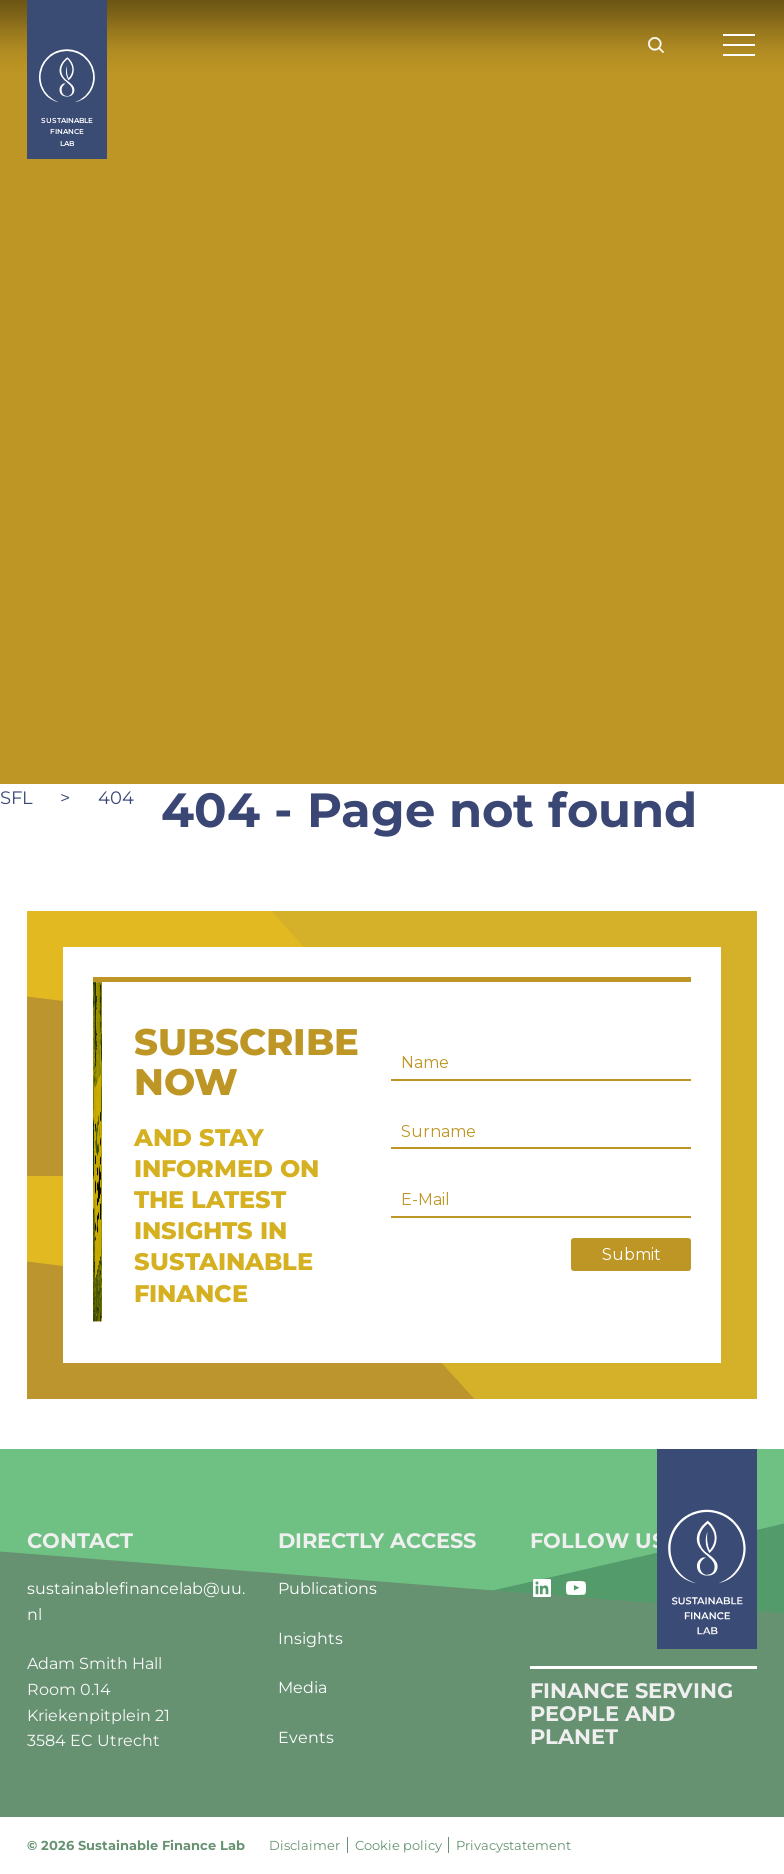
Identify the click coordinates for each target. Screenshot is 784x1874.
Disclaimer (304, 1845)
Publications (327, 1588)
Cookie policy (398, 1845)
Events (306, 1737)
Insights (310, 1638)
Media (302, 1687)
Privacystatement (513, 1845)
